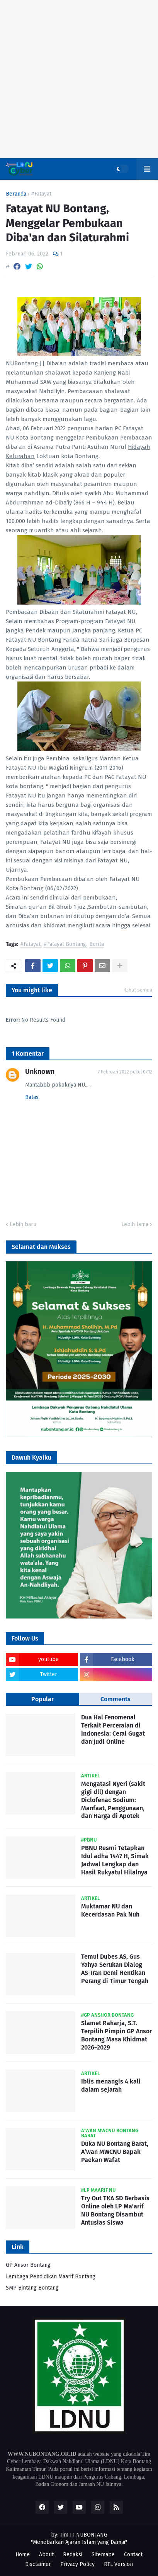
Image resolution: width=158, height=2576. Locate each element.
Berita (96, 944)
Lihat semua (138, 990)
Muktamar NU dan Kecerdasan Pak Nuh (110, 1910)
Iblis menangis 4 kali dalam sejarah (111, 2085)
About (46, 2554)
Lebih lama (134, 1224)
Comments (115, 1699)
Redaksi (72, 2554)
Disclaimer (38, 2564)
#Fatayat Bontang (65, 944)
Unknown (39, 1071)
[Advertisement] (79, 79)
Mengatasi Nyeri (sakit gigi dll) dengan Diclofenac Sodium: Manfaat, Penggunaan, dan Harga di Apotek (113, 1800)
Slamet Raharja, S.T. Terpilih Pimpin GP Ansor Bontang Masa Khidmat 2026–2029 (116, 2035)
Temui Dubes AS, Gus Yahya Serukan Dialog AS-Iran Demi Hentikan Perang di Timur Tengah (114, 1968)
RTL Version (118, 2564)
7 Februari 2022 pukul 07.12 (125, 1072)
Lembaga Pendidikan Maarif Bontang (50, 2276)
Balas (32, 1097)
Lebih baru (23, 1224)
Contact (133, 2554)
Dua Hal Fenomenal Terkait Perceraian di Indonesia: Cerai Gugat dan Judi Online (113, 1729)
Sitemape (103, 2554)
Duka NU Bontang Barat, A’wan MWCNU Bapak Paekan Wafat (114, 2152)
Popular (42, 1699)
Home (22, 2554)
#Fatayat (41, 194)
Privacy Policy (77, 2564)
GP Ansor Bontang (28, 2265)
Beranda (16, 194)
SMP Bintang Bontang (32, 2288)
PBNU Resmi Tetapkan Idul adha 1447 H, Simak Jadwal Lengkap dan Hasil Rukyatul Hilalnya (115, 1860)
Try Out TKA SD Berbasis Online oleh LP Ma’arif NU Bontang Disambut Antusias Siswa (115, 2210)
